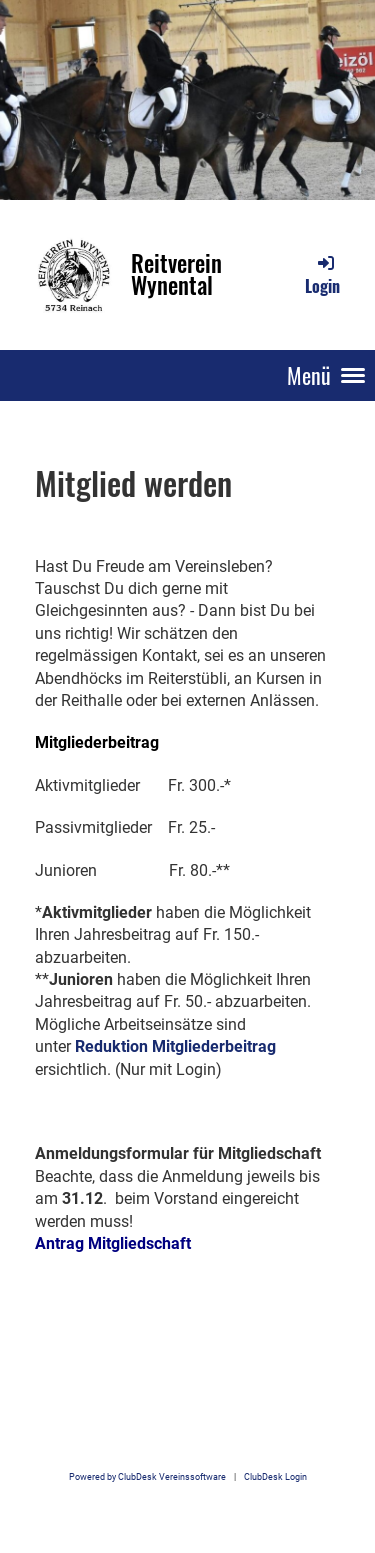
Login (322, 275)
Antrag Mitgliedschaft (113, 1243)
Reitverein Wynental (176, 274)
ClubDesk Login (275, 1476)
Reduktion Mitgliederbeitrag (175, 1046)
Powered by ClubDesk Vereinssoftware (147, 1476)
